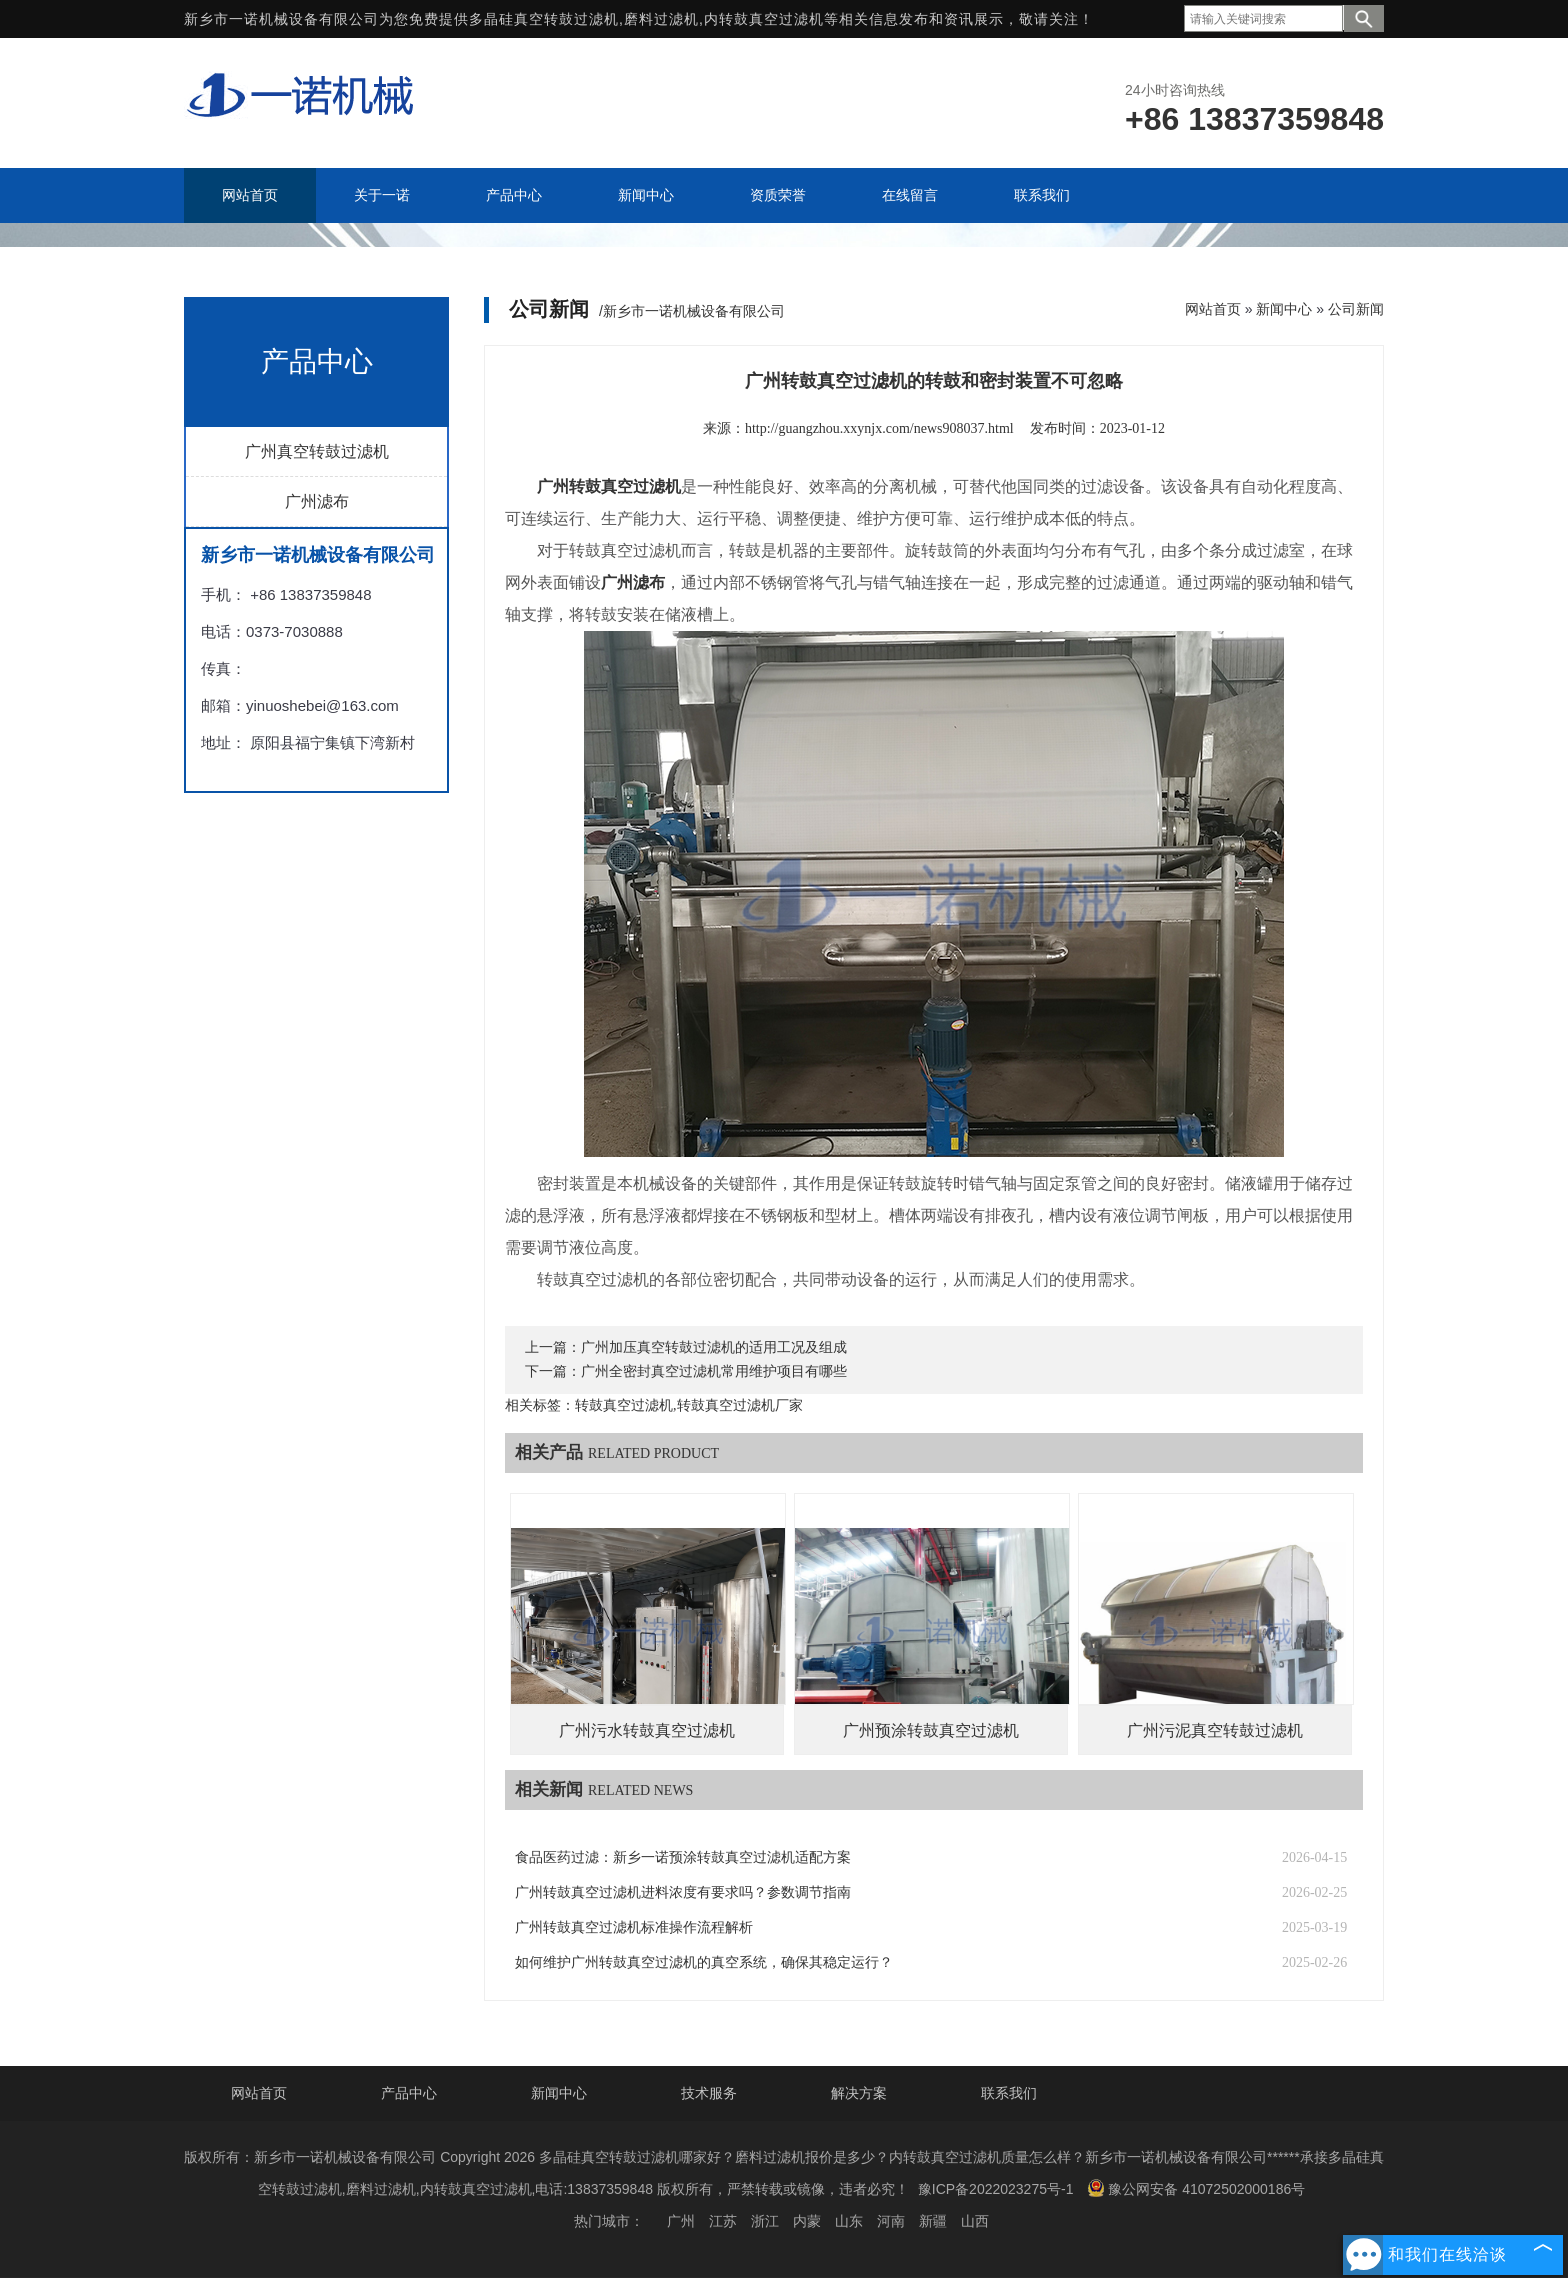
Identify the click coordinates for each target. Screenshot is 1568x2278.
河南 (891, 2221)
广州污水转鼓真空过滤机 (647, 1730)
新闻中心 (1284, 309)
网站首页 (1213, 309)
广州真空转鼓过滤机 (317, 451)
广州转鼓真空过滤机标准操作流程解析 (634, 1927)
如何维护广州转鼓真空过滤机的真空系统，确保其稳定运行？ (704, 1962)
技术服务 (709, 2093)
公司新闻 (1356, 309)
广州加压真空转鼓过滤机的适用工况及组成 (714, 1347)
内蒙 (807, 2221)
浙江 (765, 2221)
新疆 (933, 2221)
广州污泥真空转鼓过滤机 (1215, 1730)
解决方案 (859, 2093)
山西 (975, 2221)
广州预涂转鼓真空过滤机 (931, 1730)
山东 (849, 2221)
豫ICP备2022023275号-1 (996, 2189)
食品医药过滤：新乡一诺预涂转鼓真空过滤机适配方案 (683, 1857)
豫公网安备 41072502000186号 (1196, 2188)
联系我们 (1009, 2093)
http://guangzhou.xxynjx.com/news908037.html (879, 428)
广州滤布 (317, 501)
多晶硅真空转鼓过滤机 (544, 19)
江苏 (723, 2221)
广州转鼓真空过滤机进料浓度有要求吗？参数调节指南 (683, 1892)
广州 (681, 2221)
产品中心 (409, 2093)
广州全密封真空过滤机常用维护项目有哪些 (714, 1371)
